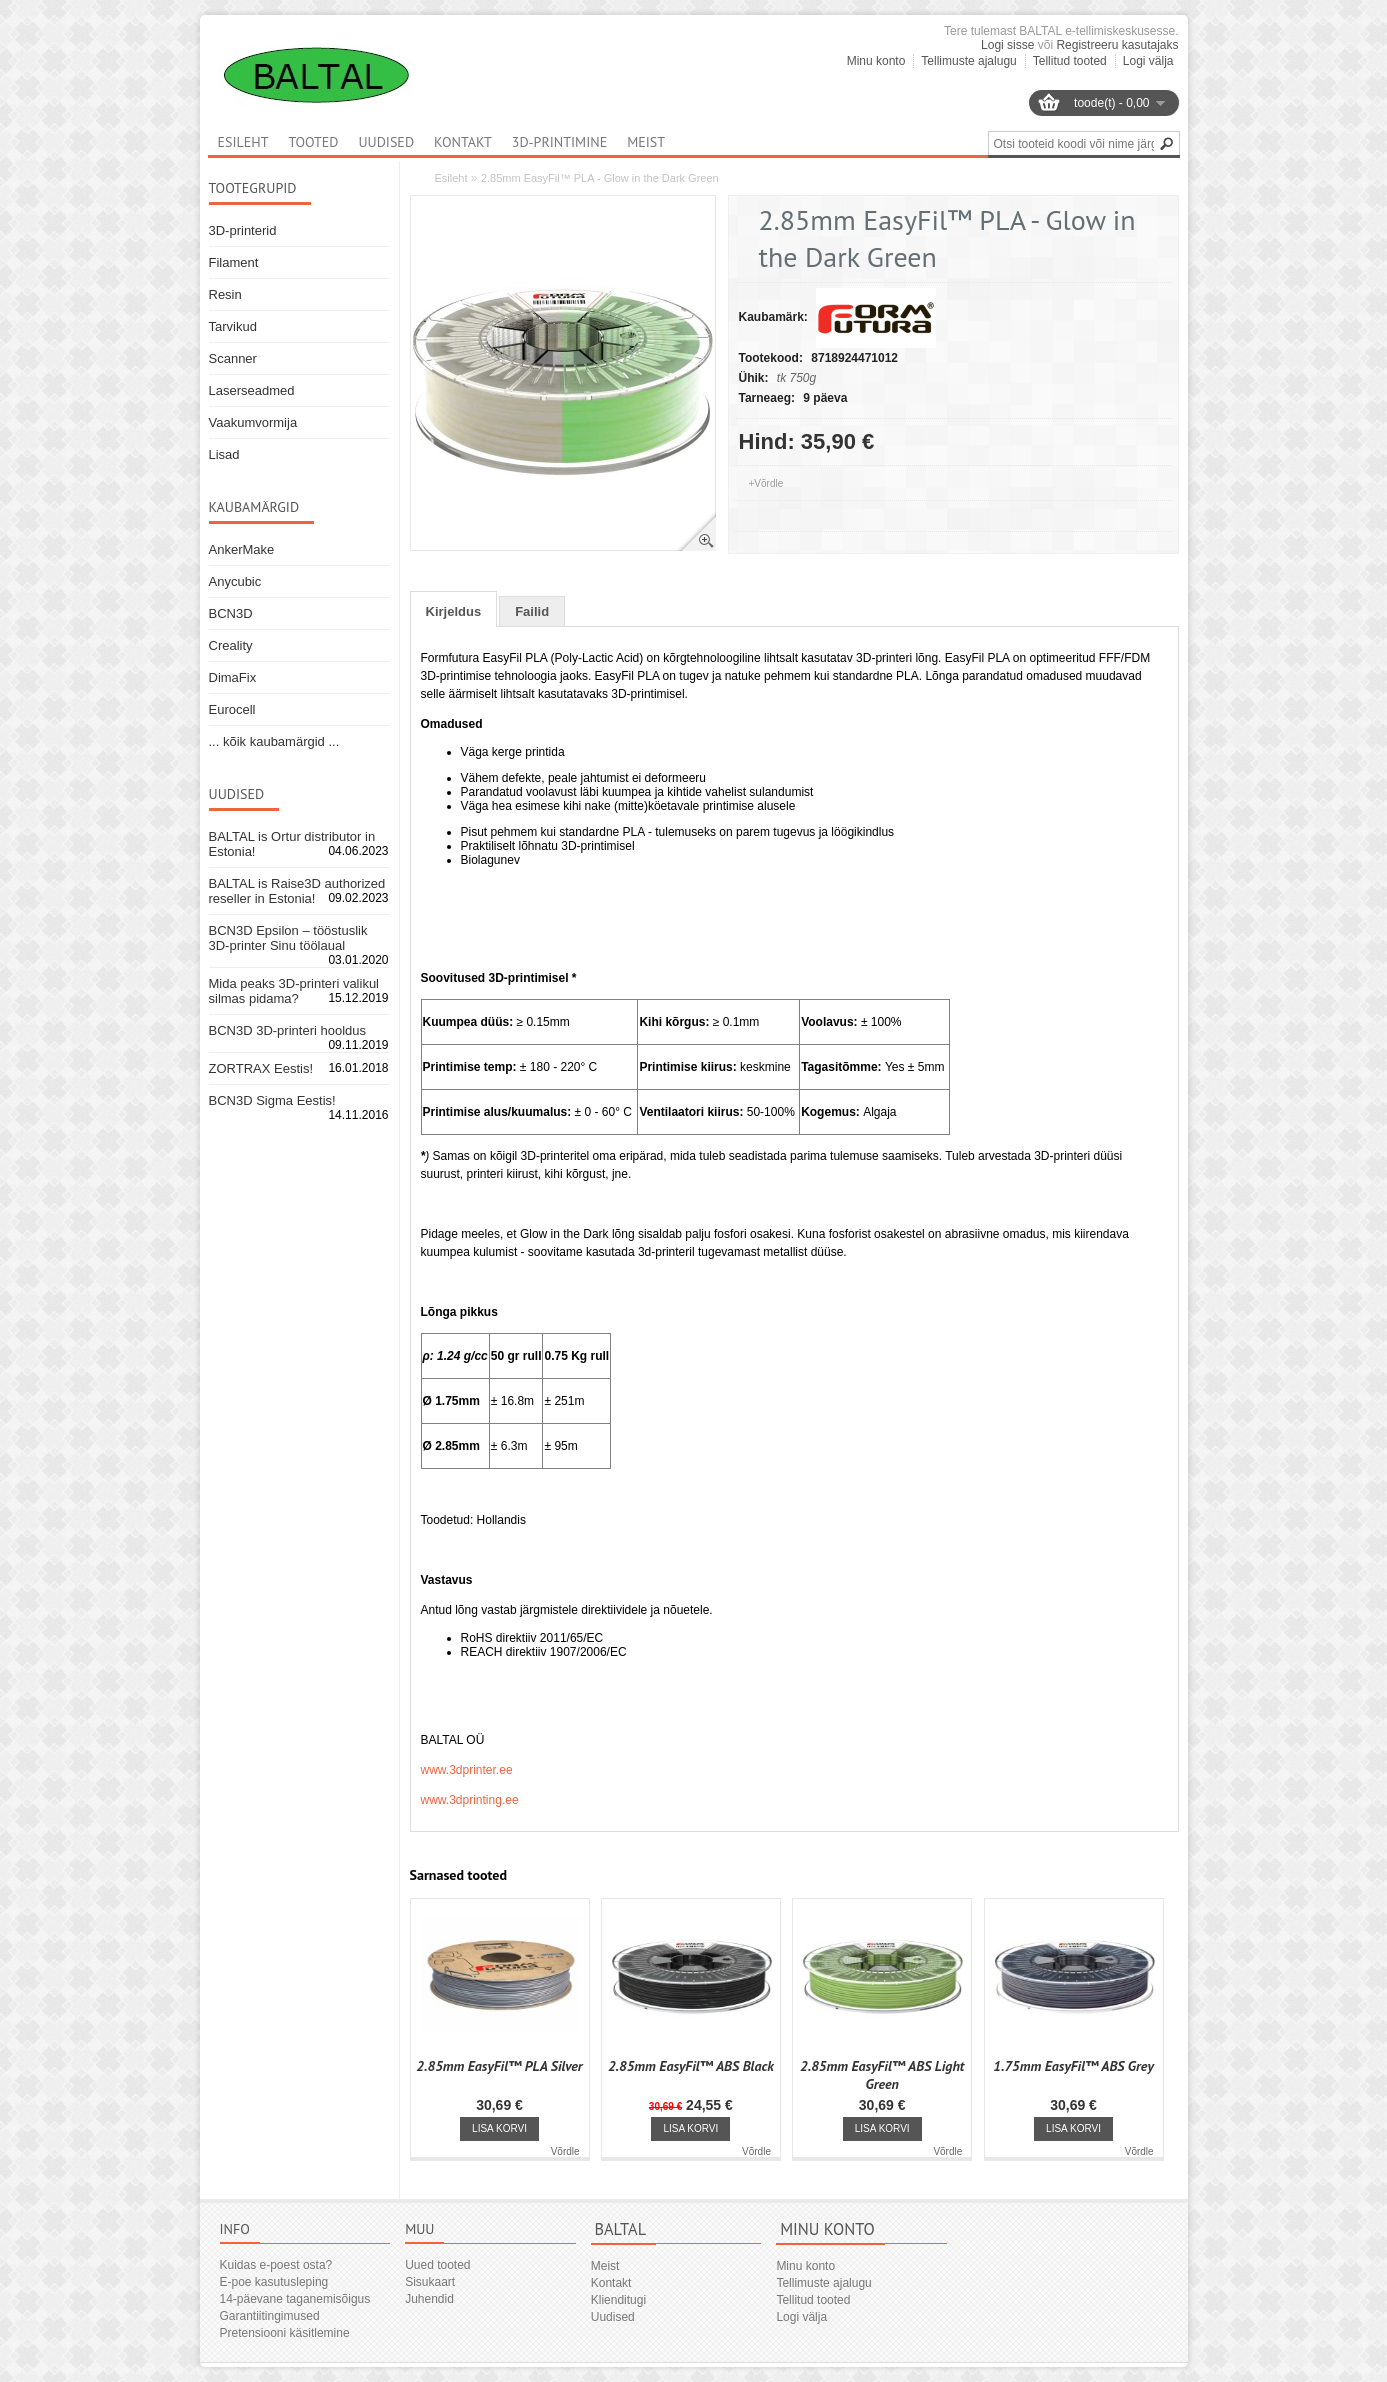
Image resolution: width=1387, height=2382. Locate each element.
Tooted (313, 142)
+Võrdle (766, 483)
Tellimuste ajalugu (968, 61)
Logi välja (1148, 61)
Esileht (451, 178)
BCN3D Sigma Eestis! (272, 1100)
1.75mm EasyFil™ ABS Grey (1073, 2066)
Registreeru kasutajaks (1117, 45)
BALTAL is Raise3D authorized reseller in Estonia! (297, 891)
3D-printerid (243, 230)
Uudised (386, 142)
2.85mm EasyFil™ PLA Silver (499, 2066)
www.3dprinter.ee (467, 1770)
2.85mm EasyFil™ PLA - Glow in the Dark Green (600, 178)
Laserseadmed (252, 390)
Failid (532, 611)
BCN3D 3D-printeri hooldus (288, 1030)
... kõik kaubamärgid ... (274, 741)
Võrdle (565, 2151)
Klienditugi (618, 2300)
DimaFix (233, 677)
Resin (225, 294)
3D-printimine (559, 142)
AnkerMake (242, 549)
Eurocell (232, 709)
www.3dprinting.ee (470, 1800)
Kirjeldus (454, 611)
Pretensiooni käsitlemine (285, 2333)
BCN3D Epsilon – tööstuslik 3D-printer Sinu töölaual (288, 938)
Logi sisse (1007, 45)
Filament (234, 262)
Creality (231, 645)
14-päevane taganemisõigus (295, 2299)
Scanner (233, 358)
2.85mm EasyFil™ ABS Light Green (882, 2075)
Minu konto (876, 61)
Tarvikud (233, 326)
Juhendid (429, 2299)
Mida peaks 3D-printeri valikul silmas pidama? (294, 991)
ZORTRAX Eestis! (261, 1068)
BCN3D (231, 613)
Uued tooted (437, 2265)
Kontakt (463, 142)
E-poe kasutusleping (274, 2282)
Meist (646, 142)
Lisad (224, 454)
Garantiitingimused (270, 2316)
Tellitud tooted (1070, 61)
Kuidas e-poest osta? (276, 2265)
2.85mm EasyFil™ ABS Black (691, 2066)
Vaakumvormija (253, 422)
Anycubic (235, 581)
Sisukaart (430, 2282)
